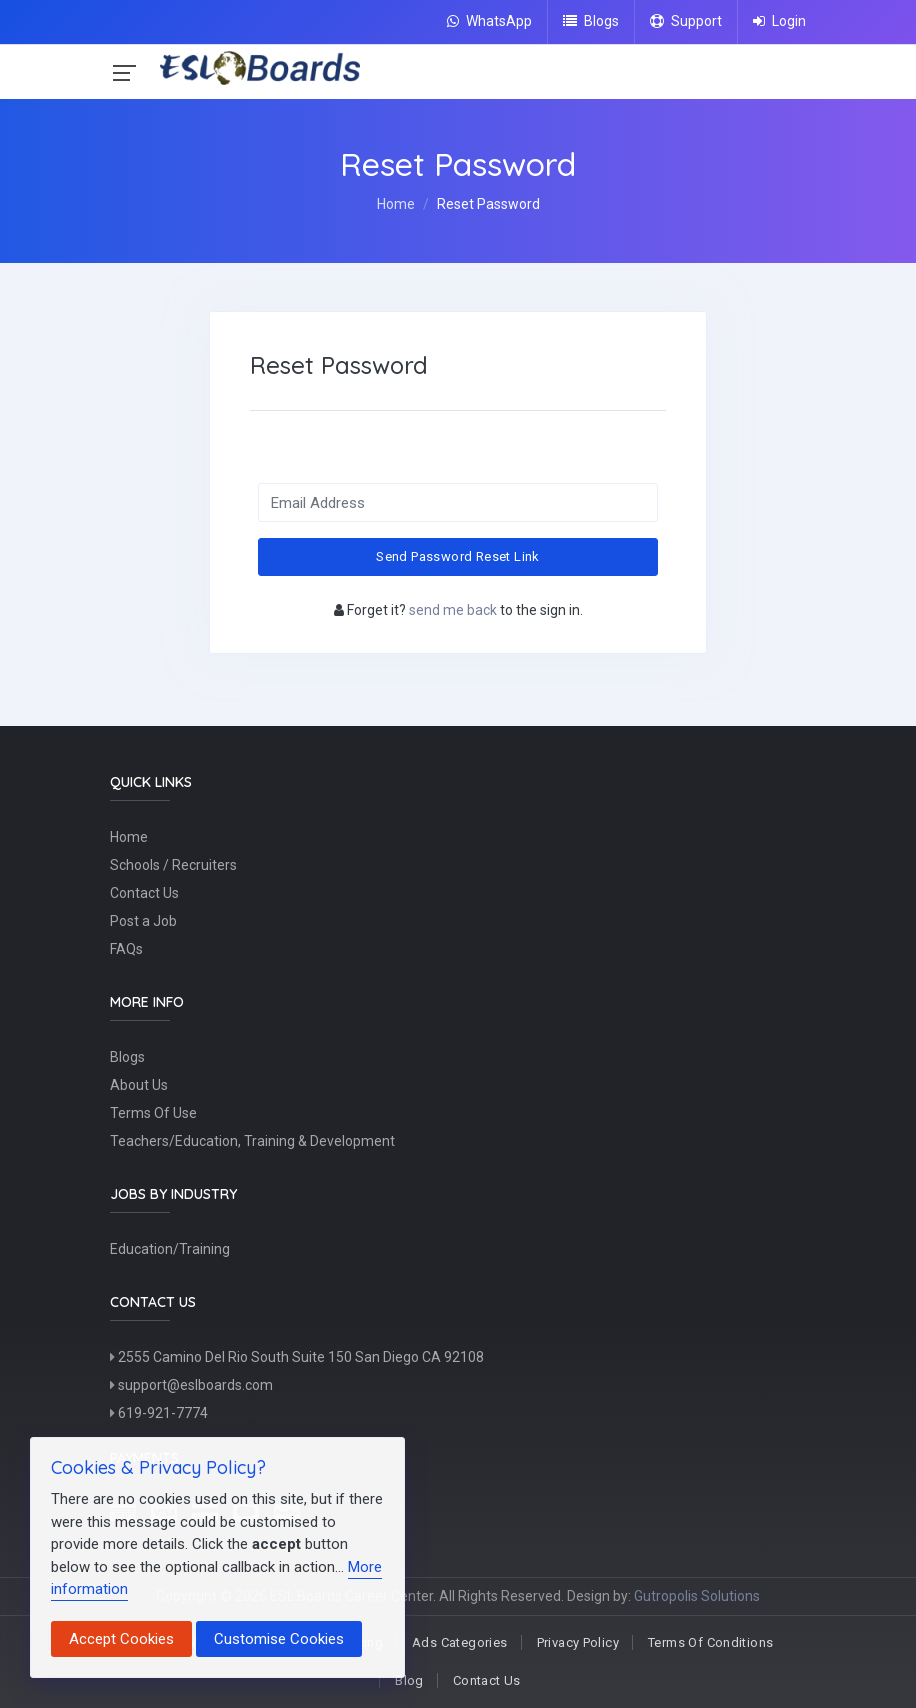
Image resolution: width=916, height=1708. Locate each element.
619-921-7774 (159, 1414)
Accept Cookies (121, 1639)
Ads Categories (459, 1642)
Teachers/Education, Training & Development (252, 1142)
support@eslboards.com (191, 1386)
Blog (409, 1680)
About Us (139, 1086)
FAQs (126, 950)
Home (396, 204)
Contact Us (144, 894)
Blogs (591, 21)
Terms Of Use (153, 1114)
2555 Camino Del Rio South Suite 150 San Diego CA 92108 (297, 1358)
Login (779, 21)
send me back (453, 610)
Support (686, 21)
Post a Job (143, 922)
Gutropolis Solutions (697, 1596)
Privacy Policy (578, 1642)
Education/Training (170, 1250)
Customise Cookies (279, 1639)
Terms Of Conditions (710, 1642)
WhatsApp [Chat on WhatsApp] (489, 21)
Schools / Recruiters (173, 866)
